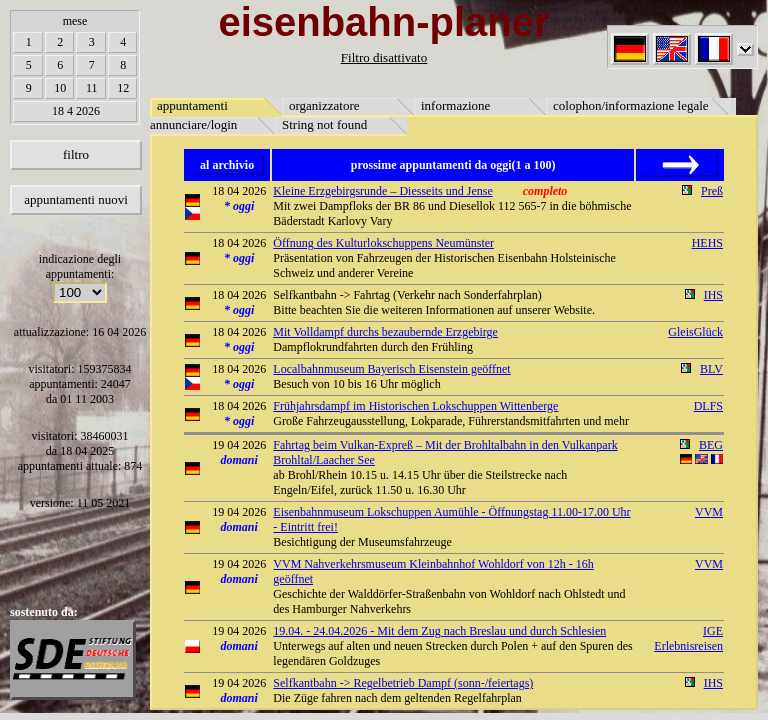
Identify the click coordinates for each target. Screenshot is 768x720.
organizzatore (324, 105)
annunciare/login (193, 124)
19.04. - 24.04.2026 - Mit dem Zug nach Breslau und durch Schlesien (439, 631)
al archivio (227, 165)
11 (92, 88)
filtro (76, 154)
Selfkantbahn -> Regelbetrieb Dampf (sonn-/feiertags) (403, 683)
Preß (712, 191)
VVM (709, 512)
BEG (711, 445)
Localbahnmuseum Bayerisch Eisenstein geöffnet (391, 369)
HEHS (707, 243)
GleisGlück (695, 332)
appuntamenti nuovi (76, 199)
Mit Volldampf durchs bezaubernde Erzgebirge (385, 332)
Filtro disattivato (384, 57)
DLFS (708, 406)
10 (60, 88)
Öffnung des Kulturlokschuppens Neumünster (383, 243)
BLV (711, 369)
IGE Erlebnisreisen (688, 638)
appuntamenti (192, 105)
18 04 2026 (239, 191)
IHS (713, 295)
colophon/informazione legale (631, 105)
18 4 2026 (76, 111)
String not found (324, 124)
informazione (455, 105)
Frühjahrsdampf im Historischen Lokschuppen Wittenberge (415, 406)
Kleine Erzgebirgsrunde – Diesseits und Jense (382, 191)
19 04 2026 (239, 445)
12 (123, 88)
